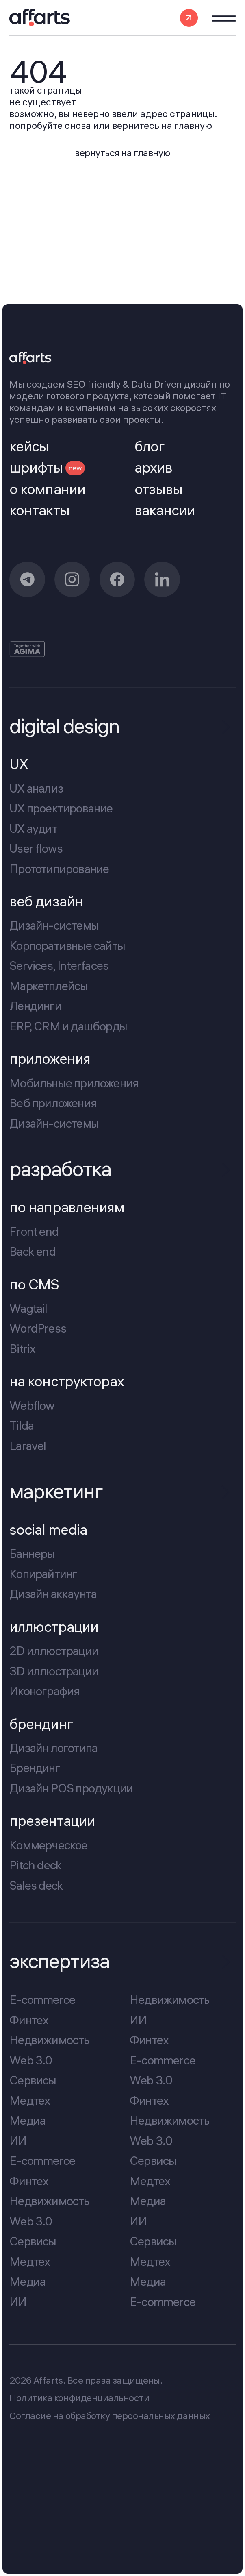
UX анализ (36, 788)
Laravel (27, 1445)
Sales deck (36, 1885)
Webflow (31, 1405)
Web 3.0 (30, 2060)
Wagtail (28, 1308)
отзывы (158, 489)
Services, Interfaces (58, 965)
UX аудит (33, 828)
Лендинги (35, 1006)
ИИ (17, 2140)
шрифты (47, 468)
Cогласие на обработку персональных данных (109, 2415)
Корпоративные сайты (67, 945)
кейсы (29, 447)
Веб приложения (52, 1103)
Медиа (27, 2120)
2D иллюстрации (53, 1651)
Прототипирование (59, 868)
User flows (36, 848)
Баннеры (32, 1553)
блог (149, 447)
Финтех (28, 2019)
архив (153, 468)
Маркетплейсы (48, 985)
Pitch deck (35, 1865)
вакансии (164, 510)
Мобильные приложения (73, 1083)
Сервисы (32, 2080)
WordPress (37, 1328)
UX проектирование (61, 808)
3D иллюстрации (53, 1671)
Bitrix (22, 1348)
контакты (39, 510)
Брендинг (34, 1768)
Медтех (29, 2100)
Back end (32, 1251)
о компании (47, 489)
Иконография (44, 1691)
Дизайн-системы (54, 925)
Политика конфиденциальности (79, 2398)
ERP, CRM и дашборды (68, 1026)
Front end (34, 1231)
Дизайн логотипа (53, 1747)
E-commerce (42, 1999)
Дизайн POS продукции (71, 1788)
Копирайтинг (43, 1573)
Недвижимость (49, 2039)
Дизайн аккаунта (53, 1594)
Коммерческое (48, 1845)
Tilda (21, 1425)
